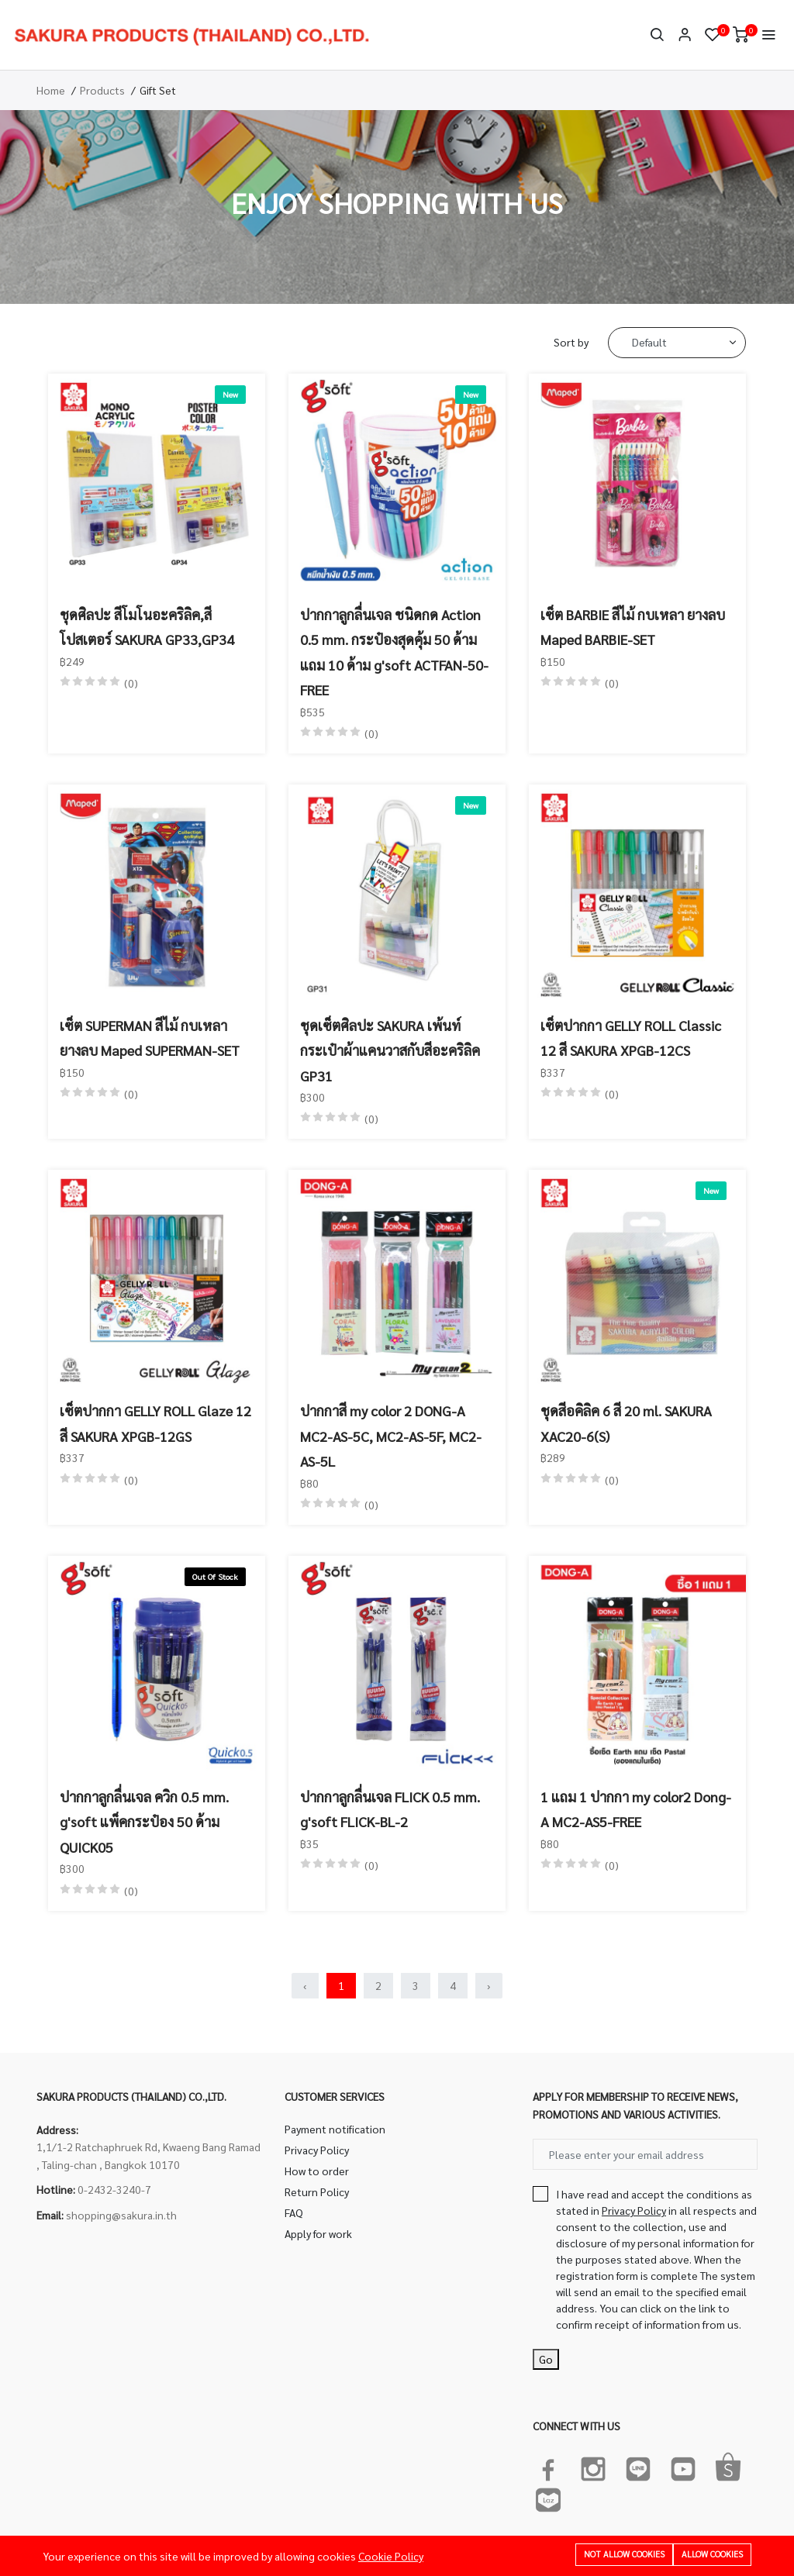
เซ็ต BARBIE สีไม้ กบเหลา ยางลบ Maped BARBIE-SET (632, 626)
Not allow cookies (624, 2554)
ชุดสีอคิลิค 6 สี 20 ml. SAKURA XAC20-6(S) (626, 1423)
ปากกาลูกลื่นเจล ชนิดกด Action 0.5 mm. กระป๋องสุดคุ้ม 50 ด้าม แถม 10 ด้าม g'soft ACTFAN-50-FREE (394, 651)
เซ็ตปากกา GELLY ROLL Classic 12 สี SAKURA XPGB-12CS (630, 1037)
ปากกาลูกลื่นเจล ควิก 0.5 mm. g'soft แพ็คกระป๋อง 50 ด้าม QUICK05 (144, 1822)
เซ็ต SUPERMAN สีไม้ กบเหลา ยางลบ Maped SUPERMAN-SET (150, 1037)
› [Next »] (489, 1985)
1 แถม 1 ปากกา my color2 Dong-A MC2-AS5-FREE (635, 1809)
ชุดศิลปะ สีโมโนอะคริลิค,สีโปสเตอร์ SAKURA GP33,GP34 (147, 626)
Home (50, 90)
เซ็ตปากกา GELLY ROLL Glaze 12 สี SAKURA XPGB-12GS (155, 1423)
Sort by (571, 342)
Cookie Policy (390, 2556)
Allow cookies (712, 2554)
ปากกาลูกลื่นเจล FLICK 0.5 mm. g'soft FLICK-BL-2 (390, 1809)
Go (546, 2359)
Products (102, 90)
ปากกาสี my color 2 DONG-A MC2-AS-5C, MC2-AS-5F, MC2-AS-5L (391, 1436)
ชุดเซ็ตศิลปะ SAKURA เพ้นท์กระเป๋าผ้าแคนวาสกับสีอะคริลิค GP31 (390, 1050)
